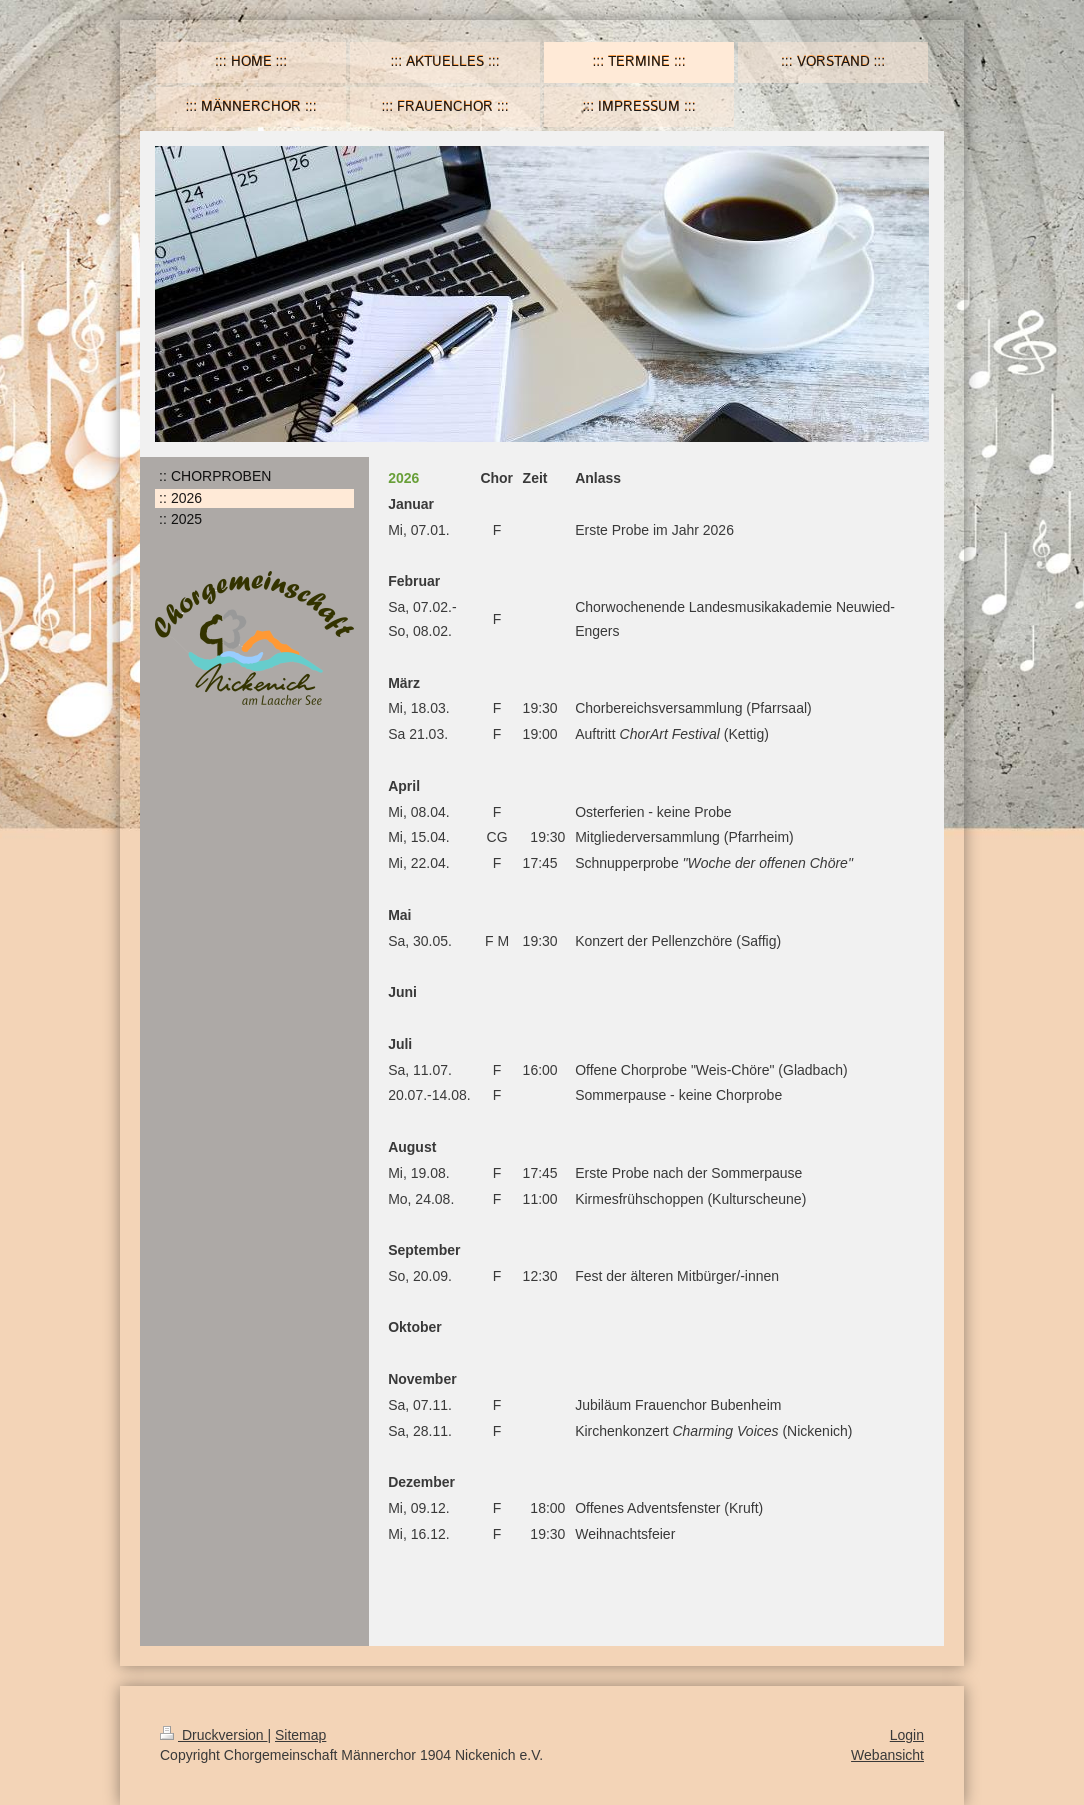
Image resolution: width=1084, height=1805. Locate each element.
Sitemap (300, 1735)
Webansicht (887, 1755)
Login (907, 1735)
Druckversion (213, 1735)
